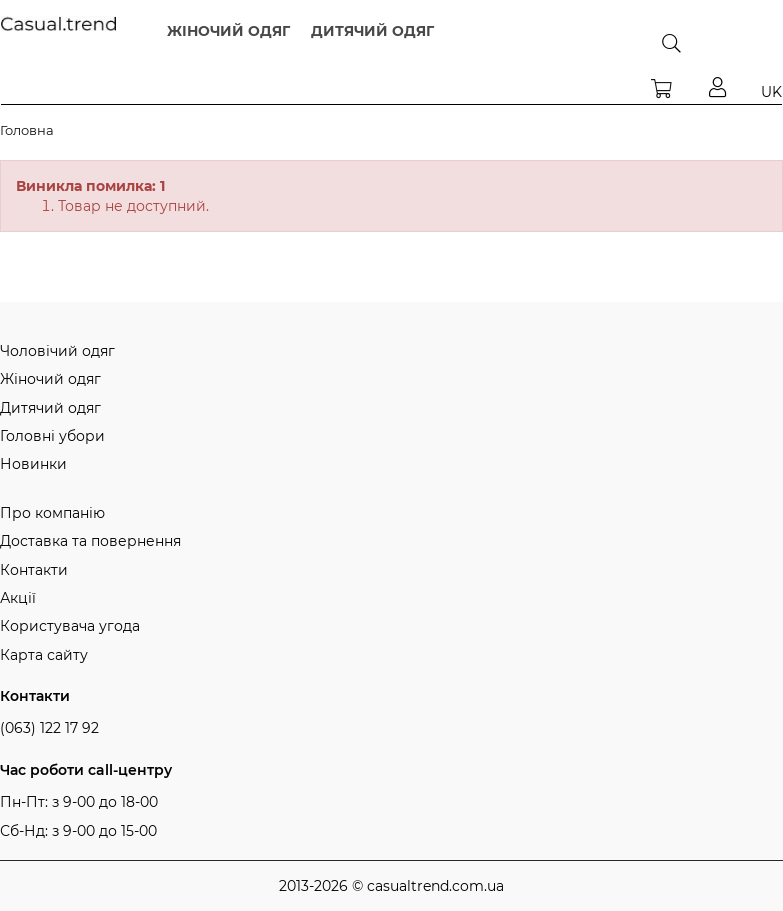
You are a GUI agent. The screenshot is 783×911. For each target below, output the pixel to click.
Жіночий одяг (50, 379)
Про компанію (52, 513)
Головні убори (52, 436)
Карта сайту (44, 655)
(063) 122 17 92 (49, 728)
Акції (18, 598)
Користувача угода (70, 626)
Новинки (33, 464)
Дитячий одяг (50, 408)
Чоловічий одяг (57, 351)
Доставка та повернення (90, 541)
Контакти (34, 570)
